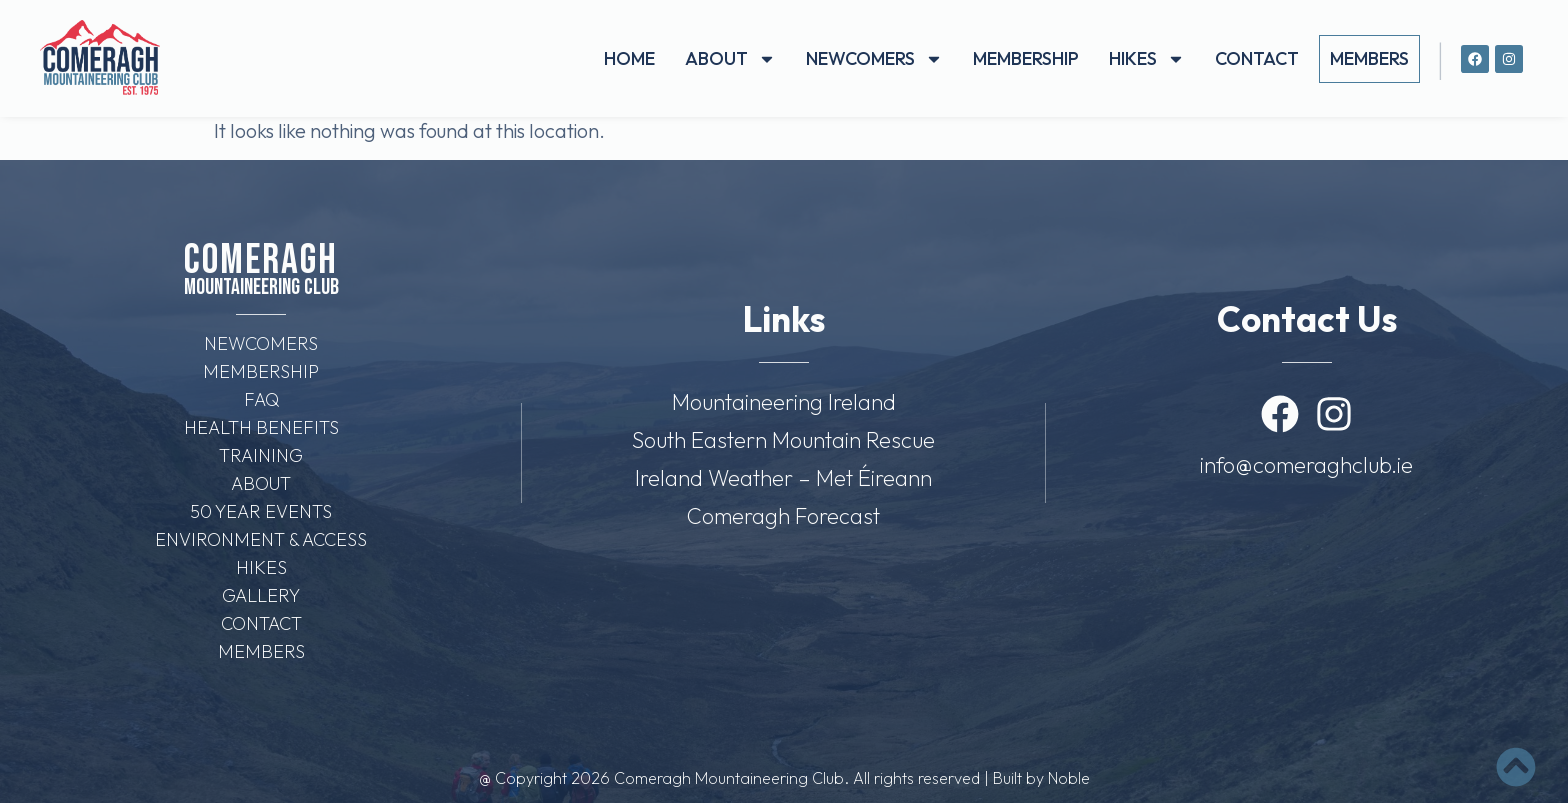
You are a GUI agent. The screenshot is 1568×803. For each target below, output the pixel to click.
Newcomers (874, 59)
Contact (1257, 58)
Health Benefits (261, 427)
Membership (1026, 58)
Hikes (1147, 59)
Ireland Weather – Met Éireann (783, 478)
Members (1369, 58)
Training (261, 455)
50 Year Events (261, 511)
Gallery (261, 595)
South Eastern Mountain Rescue (783, 440)
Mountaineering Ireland (784, 402)
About (730, 59)
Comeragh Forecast (783, 516)
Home (629, 58)
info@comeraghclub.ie (1306, 465)
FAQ (261, 399)
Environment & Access (261, 539)
